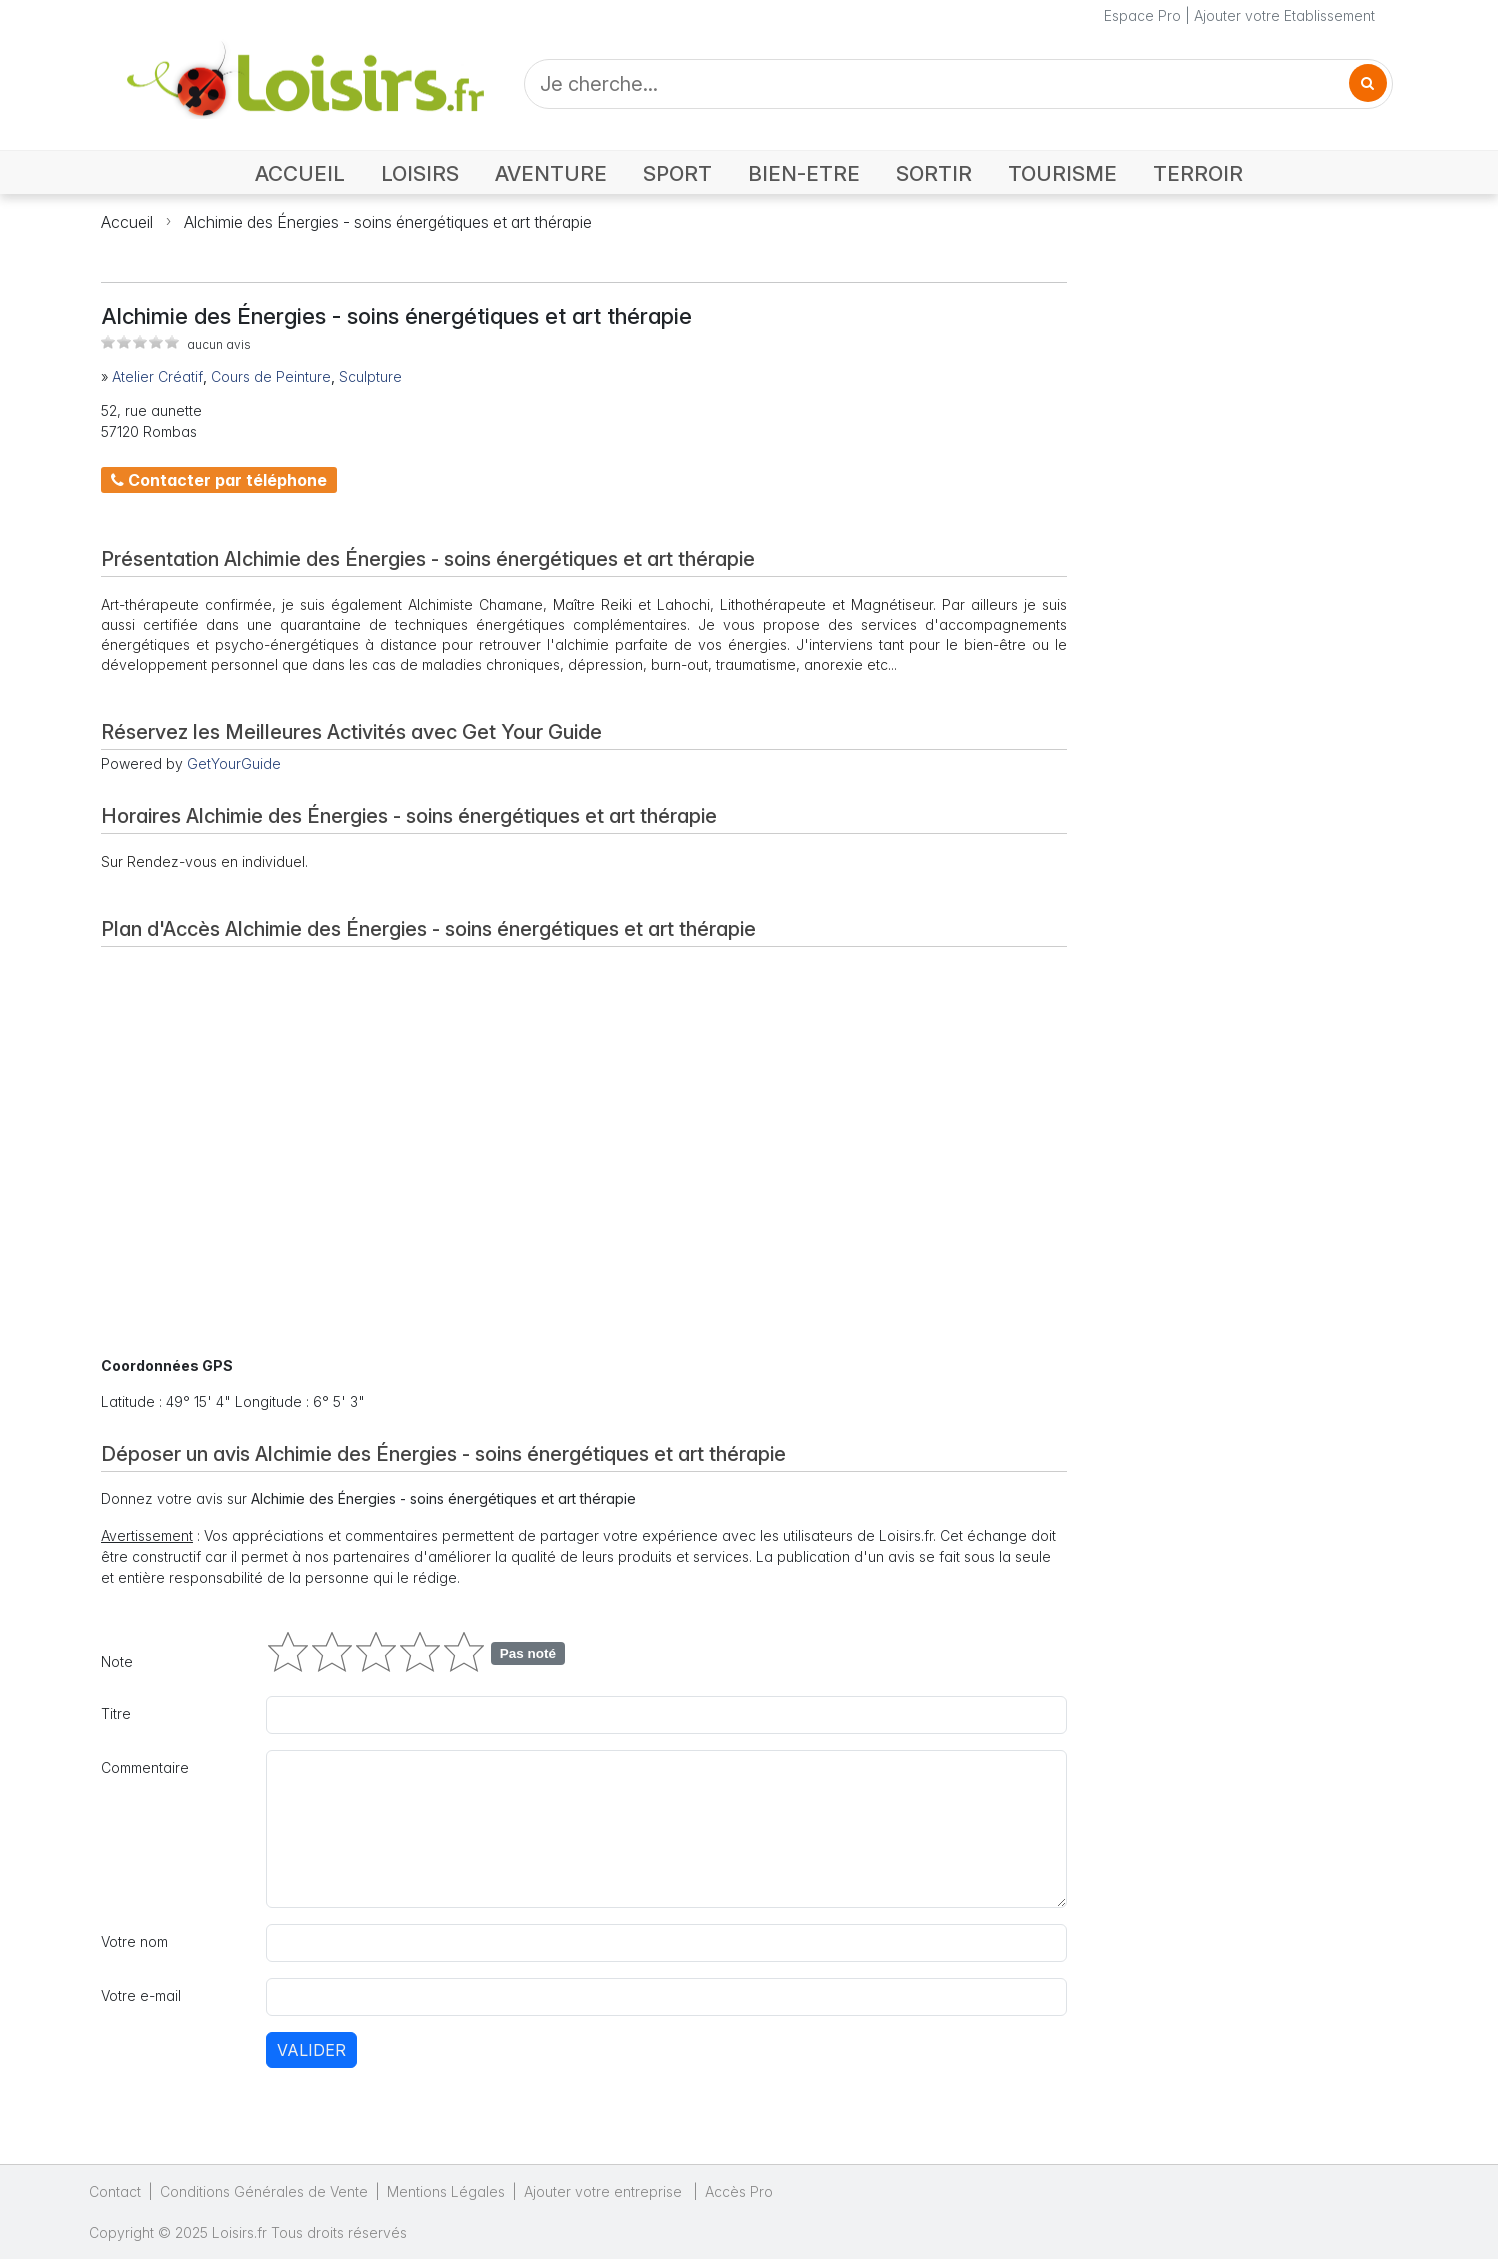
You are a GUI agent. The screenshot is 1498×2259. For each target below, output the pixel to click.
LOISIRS (420, 173)
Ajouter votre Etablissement (1284, 15)
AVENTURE (551, 173)
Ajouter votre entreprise (605, 2191)
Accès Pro (739, 2191)
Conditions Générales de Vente (264, 2191)
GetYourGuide (234, 763)
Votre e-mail (141, 1995)
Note (117, 1661)
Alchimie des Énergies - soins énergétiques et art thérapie (388, 222)
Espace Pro (1142, 15)
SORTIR (934, 173)
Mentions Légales (446, 2191)
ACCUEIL (300, 173)
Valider (311, 2050)
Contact (115, 2191)
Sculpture (370, 376)
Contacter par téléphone (219, 480)
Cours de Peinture (271, 376)
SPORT (677, 173)
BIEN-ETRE (804, 173)
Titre (116, 1713)
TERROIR (1198, 173)
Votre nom (134, 1941)
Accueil (127, 222)
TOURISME (1062, 173)
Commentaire (145, 1767)
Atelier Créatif (157, 376)
